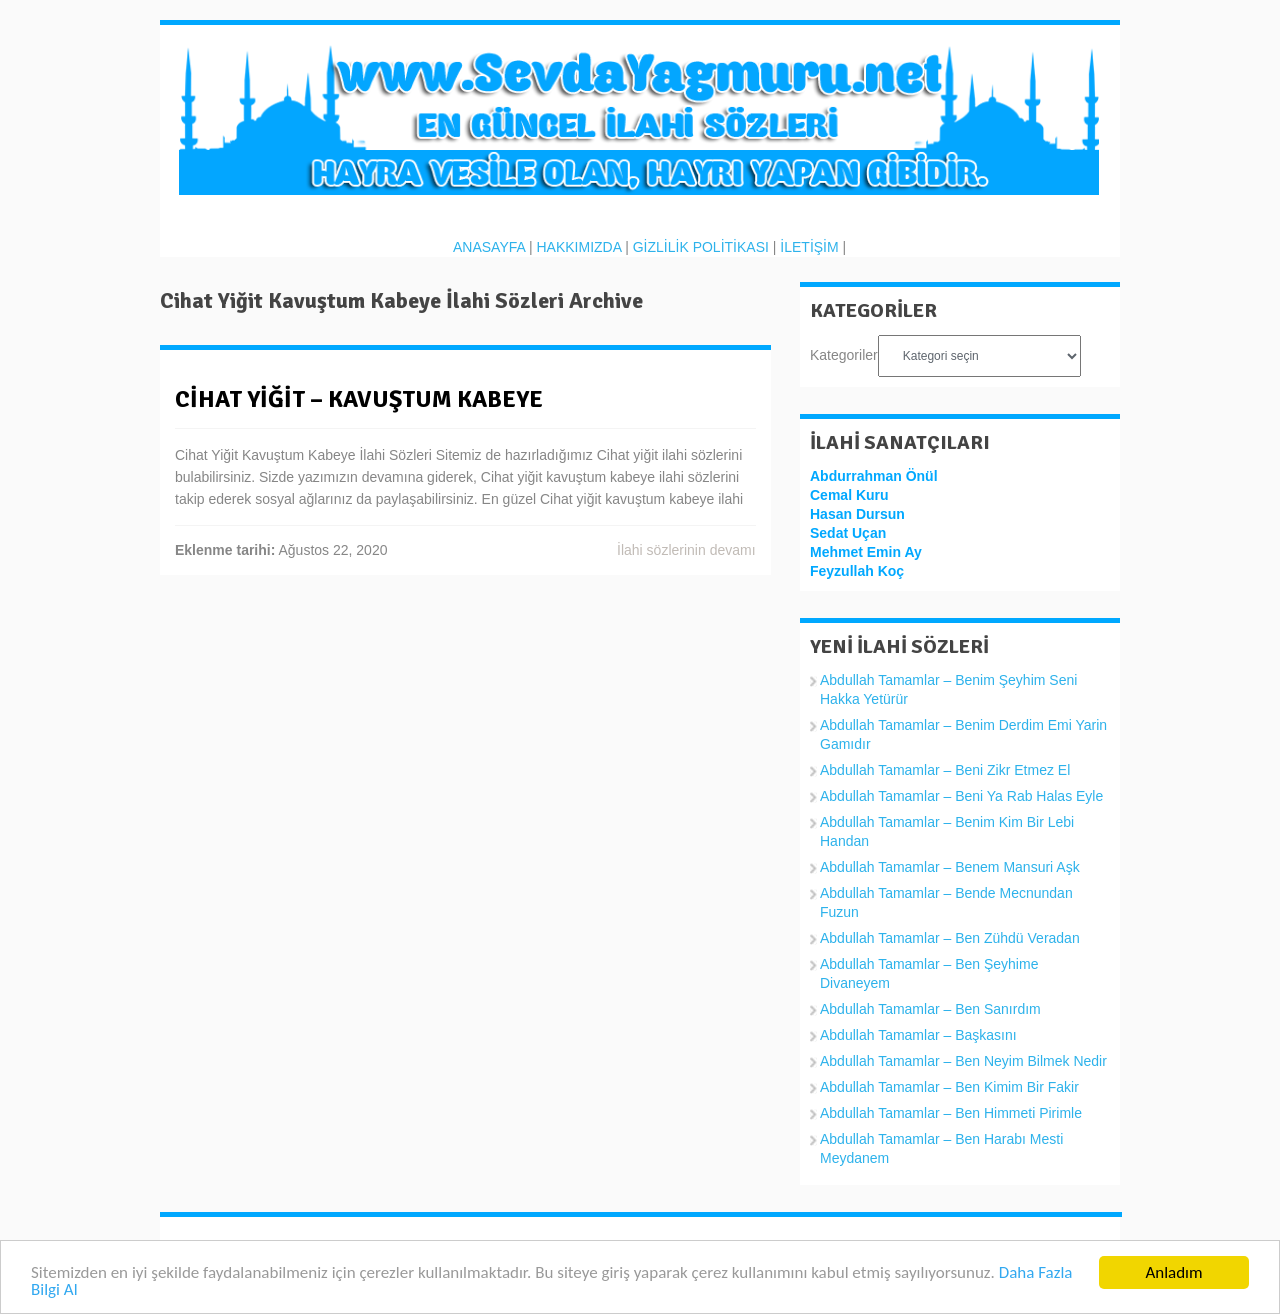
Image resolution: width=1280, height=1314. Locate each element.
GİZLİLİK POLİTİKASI (701, 247)
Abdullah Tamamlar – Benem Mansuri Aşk (950, 867)
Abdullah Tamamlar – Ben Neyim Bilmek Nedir (963, 1061)
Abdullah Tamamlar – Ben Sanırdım (930, 1009)
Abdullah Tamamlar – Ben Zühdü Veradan (950, 938)
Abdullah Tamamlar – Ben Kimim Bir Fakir (949, 1087)
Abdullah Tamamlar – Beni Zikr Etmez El (945, 770)
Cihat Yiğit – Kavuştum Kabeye (359, 399)
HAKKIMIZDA (579, 247)
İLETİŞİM (809, 247)
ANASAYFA (489, 247)
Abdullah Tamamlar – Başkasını (918, 1035)
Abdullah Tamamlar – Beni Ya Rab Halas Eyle (961, 796)
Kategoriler (844, 355)
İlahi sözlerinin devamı (686, 550)
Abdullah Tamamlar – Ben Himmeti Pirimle (951, 1113)
